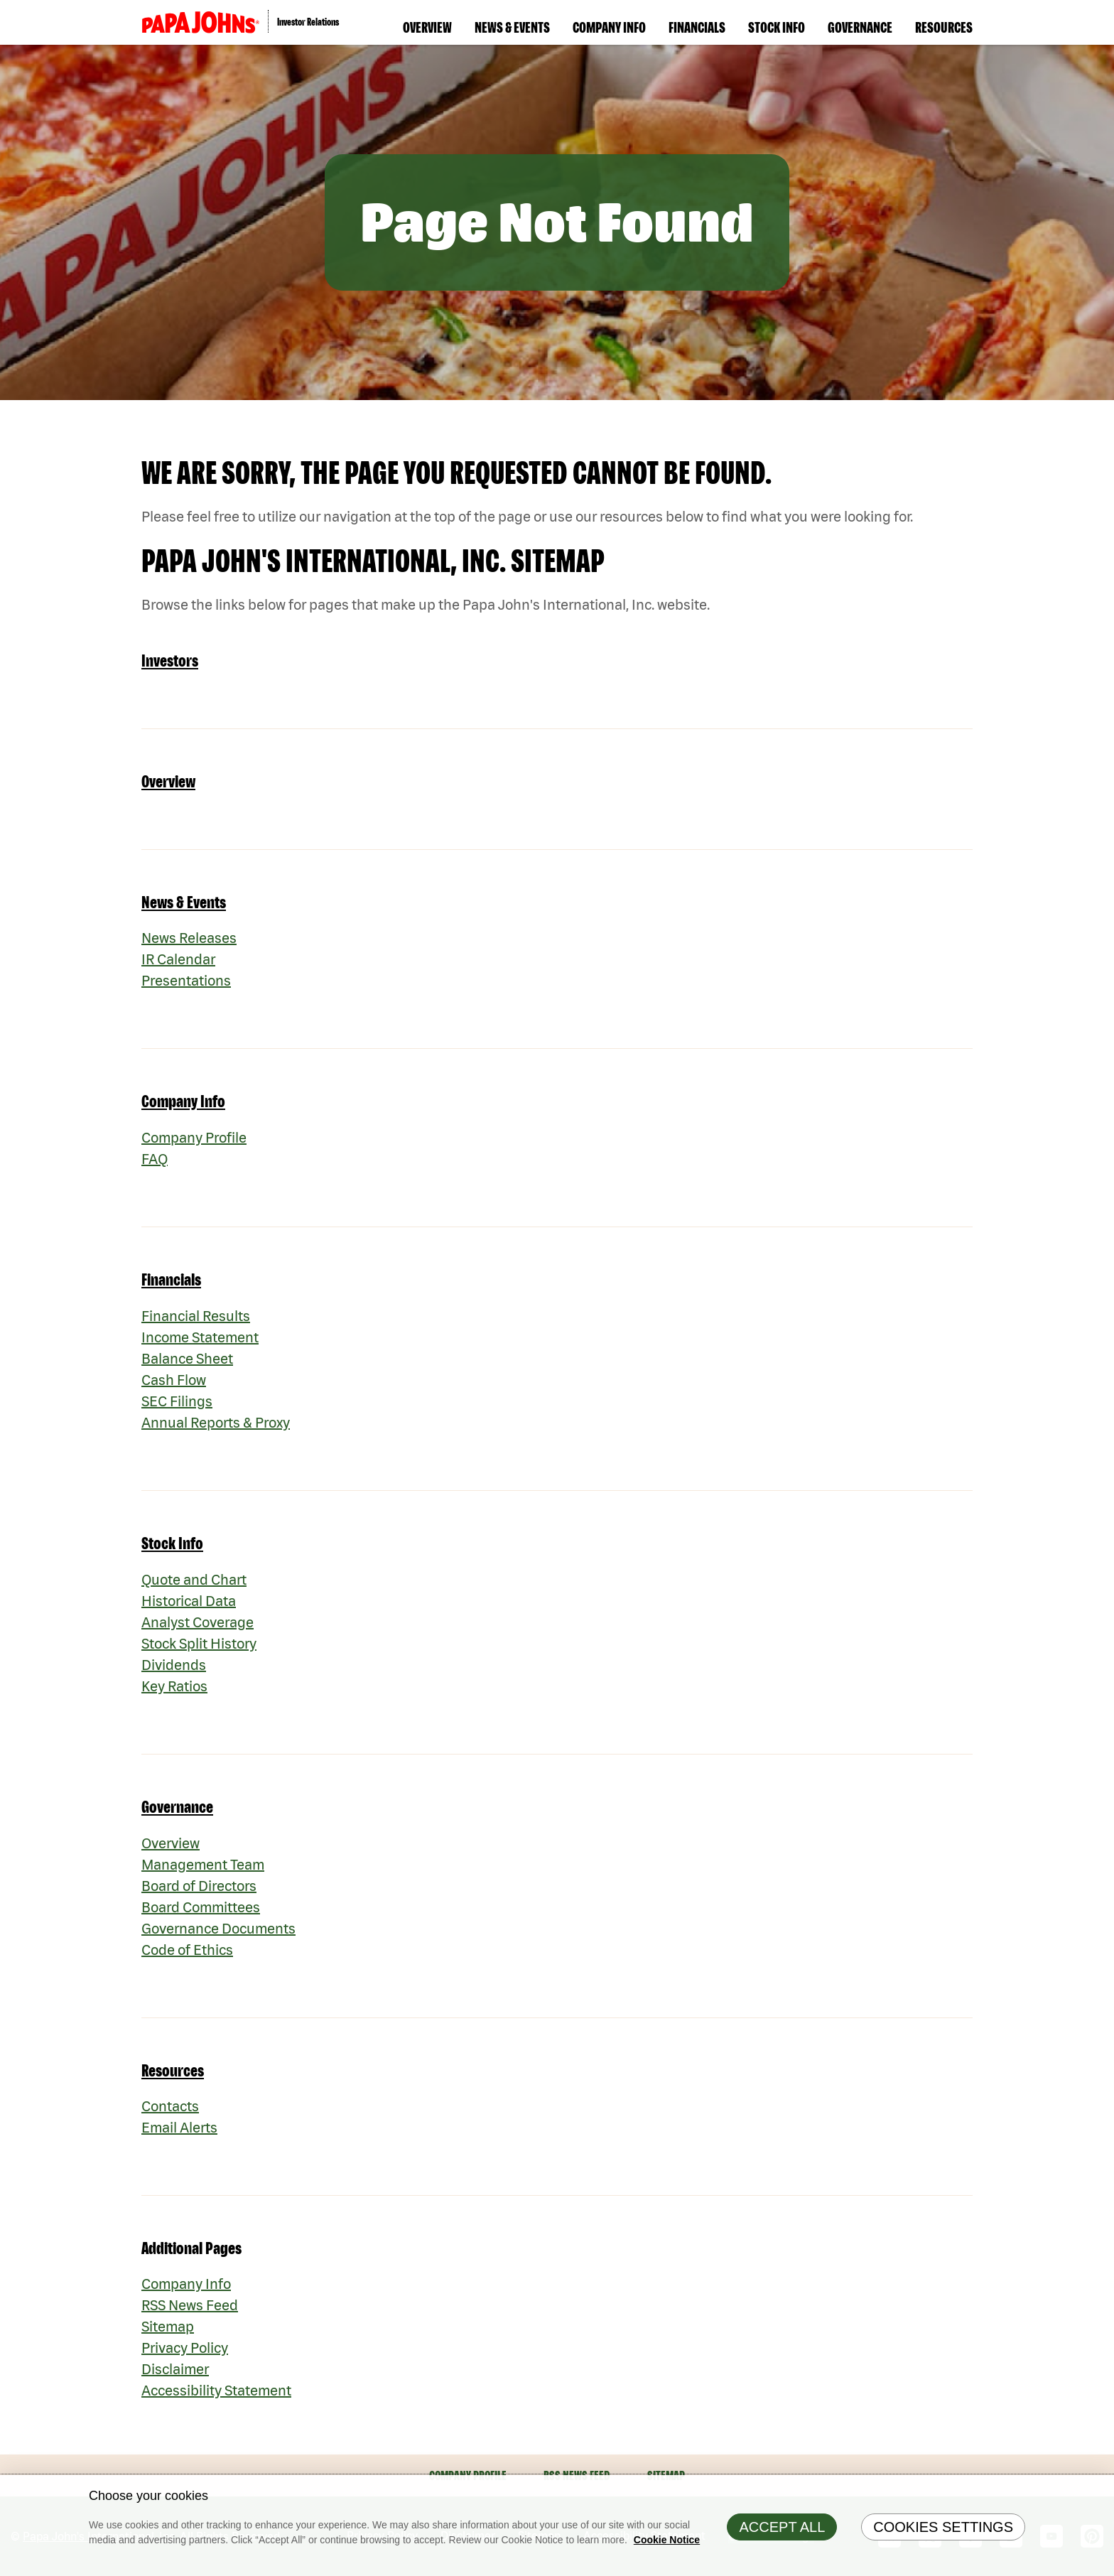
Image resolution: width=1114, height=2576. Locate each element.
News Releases (189, 937)
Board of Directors (198, 1885)
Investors (169, 660)
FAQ (154, 1158)
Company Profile (194, 1137)
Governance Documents (218, 1928)
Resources (944, 27)
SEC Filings (176, 1401)
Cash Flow (173, 1379)
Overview (427, 27)
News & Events (512, 27)
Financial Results (195, 1316)
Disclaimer (175, 2369)
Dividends (173, 1664)
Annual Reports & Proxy (215, 1422)
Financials (697, 27)
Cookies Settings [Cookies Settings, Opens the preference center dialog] (943, 2534)
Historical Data (188, 1601)
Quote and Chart (194, 1579)
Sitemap (167, 2326)
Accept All (782, 2534)
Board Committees (200, 1907)
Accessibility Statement (216, 2390)
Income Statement (200, 1337)
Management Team (202, 1864)
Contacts (170, 2106)
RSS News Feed (189, 2305)
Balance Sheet (187, 1358)
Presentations (186, 980)
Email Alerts (179, 2127)
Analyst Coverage (197, 1622)
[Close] (1100, 2496)
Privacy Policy (184, 2347)
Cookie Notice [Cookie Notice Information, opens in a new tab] (667, 2547)
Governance (860, 27)
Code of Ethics (187, 1949)
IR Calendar (178, 959)
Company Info (609, 27)
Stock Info (776, 27)
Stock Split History (198, 1643)
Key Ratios (174, 1686)
